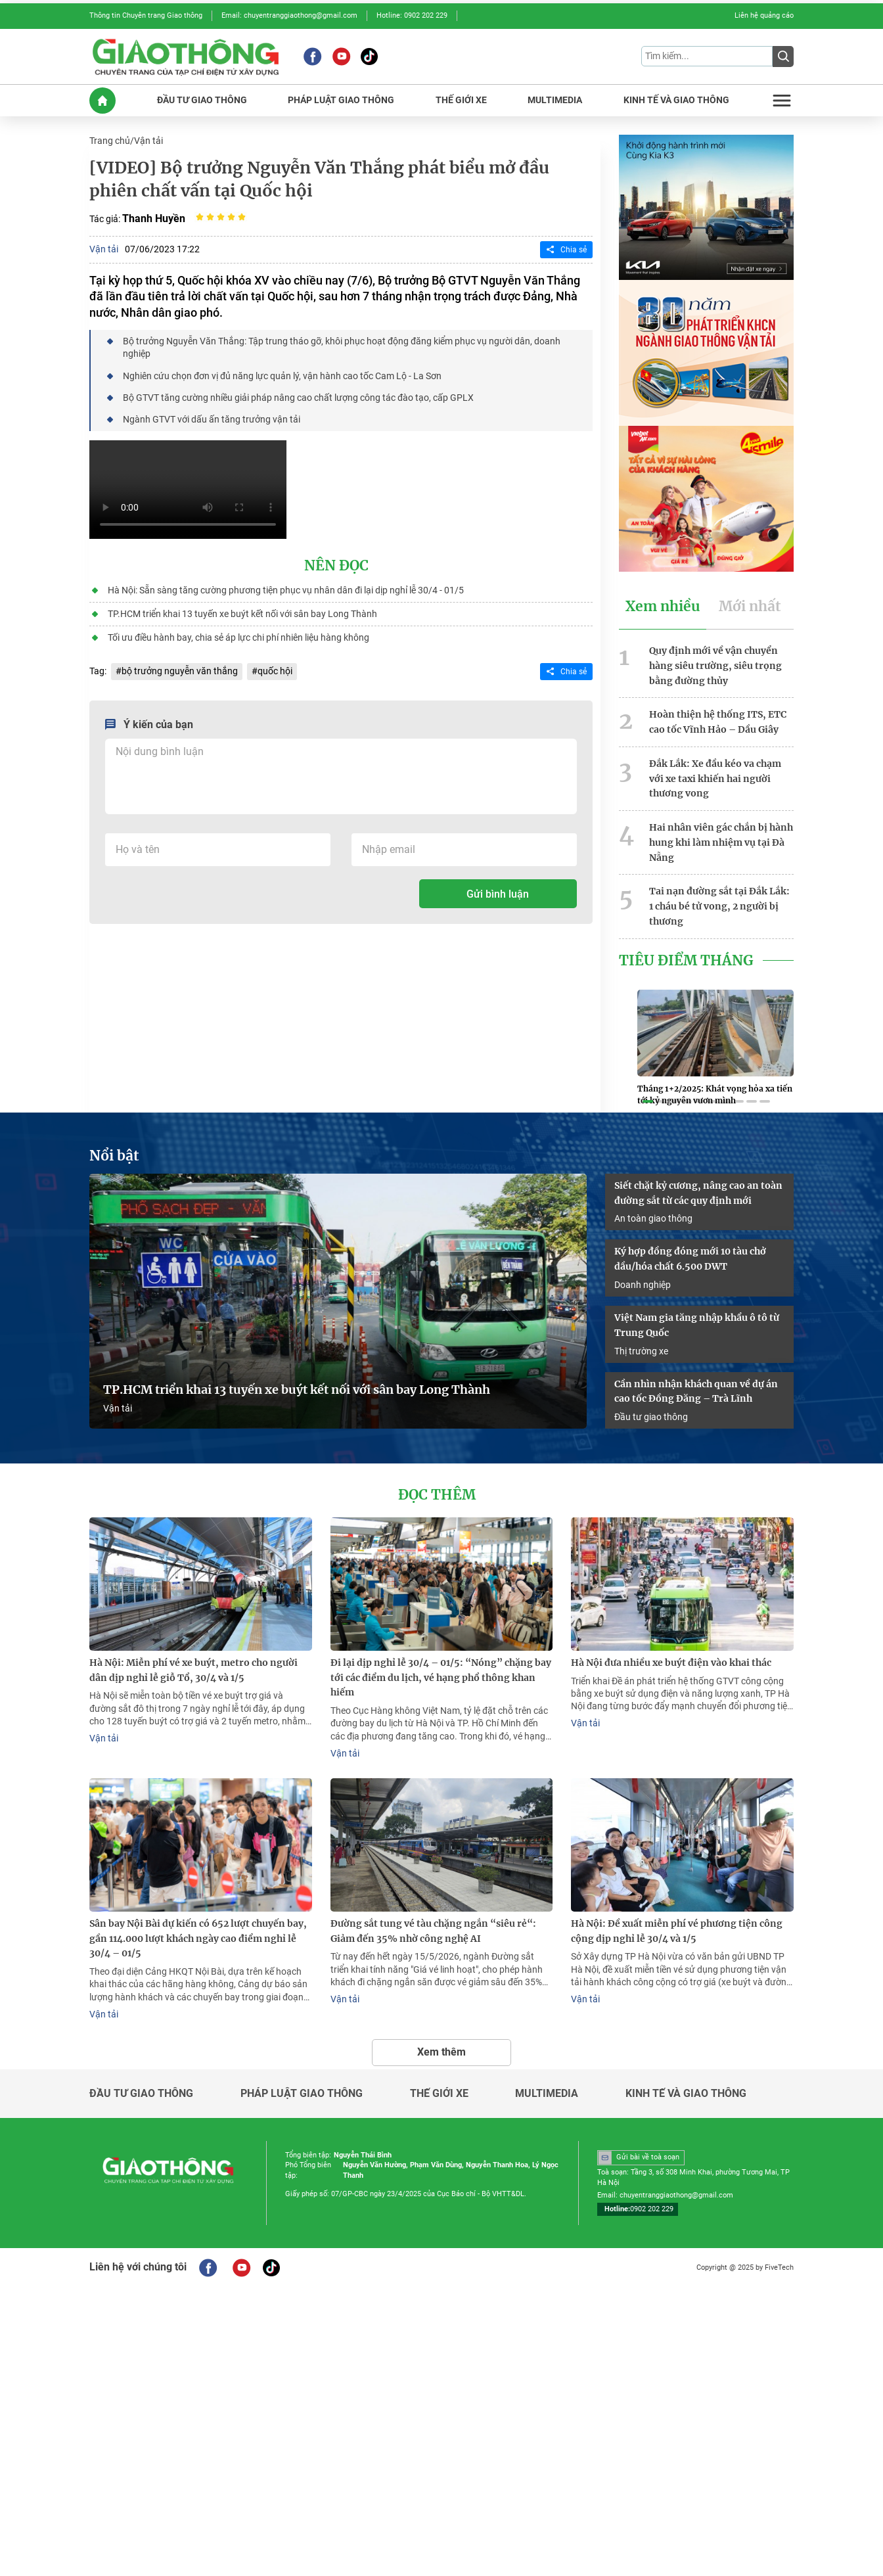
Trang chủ (109, 140)
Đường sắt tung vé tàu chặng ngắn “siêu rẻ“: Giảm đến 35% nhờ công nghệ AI (433, 1931)
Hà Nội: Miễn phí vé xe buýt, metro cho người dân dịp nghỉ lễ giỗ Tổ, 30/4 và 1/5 (193, 1670)
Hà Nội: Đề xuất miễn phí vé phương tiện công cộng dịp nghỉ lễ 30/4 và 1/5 (676, 1931)
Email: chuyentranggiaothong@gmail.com (289, 15)
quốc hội (275, 671)
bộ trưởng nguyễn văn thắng (180, 671)
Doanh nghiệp (642, 1284)
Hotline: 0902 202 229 (411, 15)
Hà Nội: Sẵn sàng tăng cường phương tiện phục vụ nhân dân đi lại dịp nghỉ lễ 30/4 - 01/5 (286, 590)
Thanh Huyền (153, 218)
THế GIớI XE (461, 100)
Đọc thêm (437, 1495)
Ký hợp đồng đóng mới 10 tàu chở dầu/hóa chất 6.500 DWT (690, 1258)
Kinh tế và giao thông (685, 2094)
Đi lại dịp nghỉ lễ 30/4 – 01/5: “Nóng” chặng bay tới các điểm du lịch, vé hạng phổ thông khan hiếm (440, 1678)
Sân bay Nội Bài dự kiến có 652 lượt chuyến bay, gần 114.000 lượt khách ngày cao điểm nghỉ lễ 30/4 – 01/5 (198, 1939)
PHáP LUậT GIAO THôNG (341, 100)
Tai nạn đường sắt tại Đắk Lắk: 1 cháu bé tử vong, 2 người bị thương (719, 906)
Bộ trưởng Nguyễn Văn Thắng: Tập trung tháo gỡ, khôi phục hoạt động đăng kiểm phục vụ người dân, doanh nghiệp (341, 347)
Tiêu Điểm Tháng (686, 960)
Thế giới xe (439, 2094)
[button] (648, 1101)
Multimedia (546, 2094)
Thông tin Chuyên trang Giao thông (145, 15)
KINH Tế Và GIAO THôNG (676, 100)
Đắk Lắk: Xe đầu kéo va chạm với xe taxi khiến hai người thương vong (715, 779)
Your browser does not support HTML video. (187, 489)
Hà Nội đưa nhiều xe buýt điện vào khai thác (671, 1662)
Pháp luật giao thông (301, 2094)
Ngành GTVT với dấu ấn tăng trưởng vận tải (211, 419)
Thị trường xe (641, 1351)
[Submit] (783, 56)
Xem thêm (441, 2052)
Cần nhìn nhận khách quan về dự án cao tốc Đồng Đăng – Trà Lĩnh (696, 1391)
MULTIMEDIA (555, 100)
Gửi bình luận (497, 894)
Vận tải (148, 140)
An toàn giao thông (653, 1218)
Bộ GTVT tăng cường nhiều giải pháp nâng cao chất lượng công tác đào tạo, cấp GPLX (298, 397)
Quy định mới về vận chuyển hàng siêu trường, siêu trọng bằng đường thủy (715, 666)
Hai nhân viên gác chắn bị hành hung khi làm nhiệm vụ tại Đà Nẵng (721, 842)
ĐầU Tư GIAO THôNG (202, 100)
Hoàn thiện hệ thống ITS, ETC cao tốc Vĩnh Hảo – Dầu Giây (717, 721)
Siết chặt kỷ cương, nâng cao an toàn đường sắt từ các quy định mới (698, 1193)
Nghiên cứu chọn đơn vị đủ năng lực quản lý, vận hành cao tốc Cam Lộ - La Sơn (282, 376)
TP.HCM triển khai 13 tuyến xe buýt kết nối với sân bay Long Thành (242, 614)
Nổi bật (114, 1155)
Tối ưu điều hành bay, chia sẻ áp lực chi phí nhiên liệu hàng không (238, 637)
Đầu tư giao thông (651, 1417)
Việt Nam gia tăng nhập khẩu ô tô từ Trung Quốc (696, 1325)
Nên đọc (336, 565)
